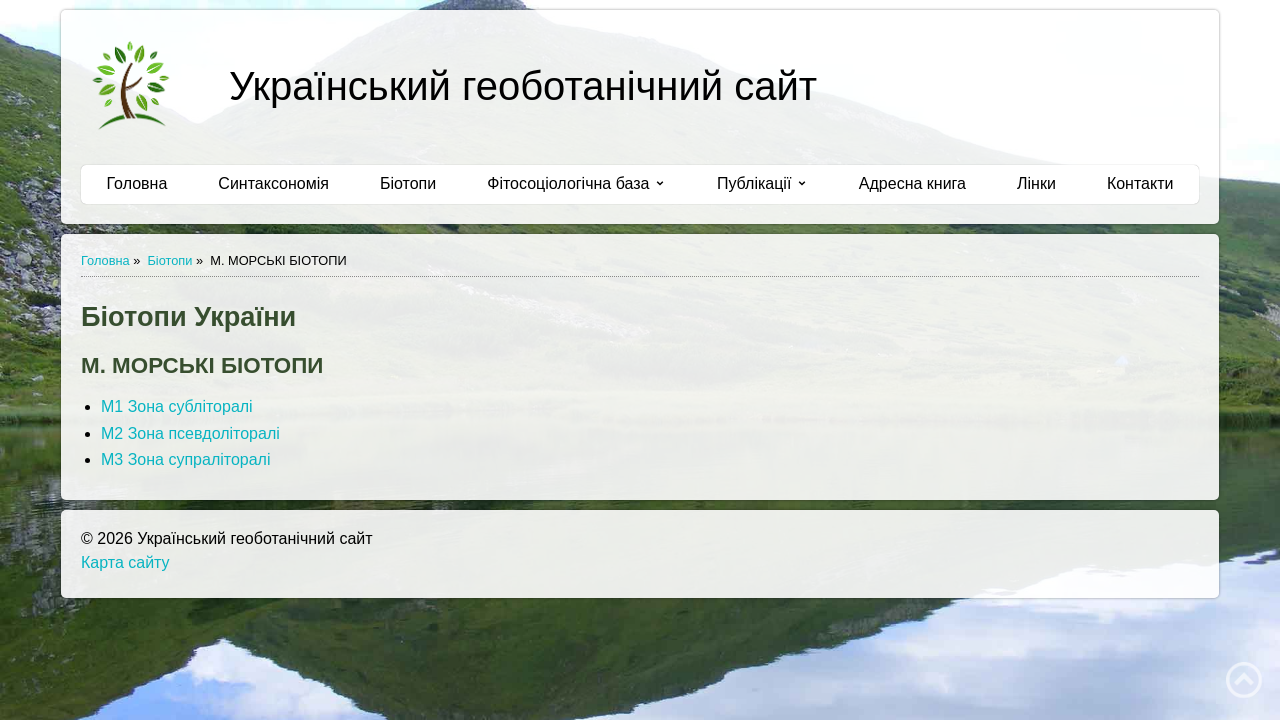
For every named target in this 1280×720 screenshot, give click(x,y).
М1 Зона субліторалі (177, 406)
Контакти (1140, 183)
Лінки (1036, 183)
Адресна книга (912, 183)
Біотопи (408, 183)
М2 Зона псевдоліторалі (190, 433)
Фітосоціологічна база (576, 183)
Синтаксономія (273, 183)
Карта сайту (125, 562)
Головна (137, 183)
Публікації (762, 183)
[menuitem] (137, 184)
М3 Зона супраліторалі (186, 459)
